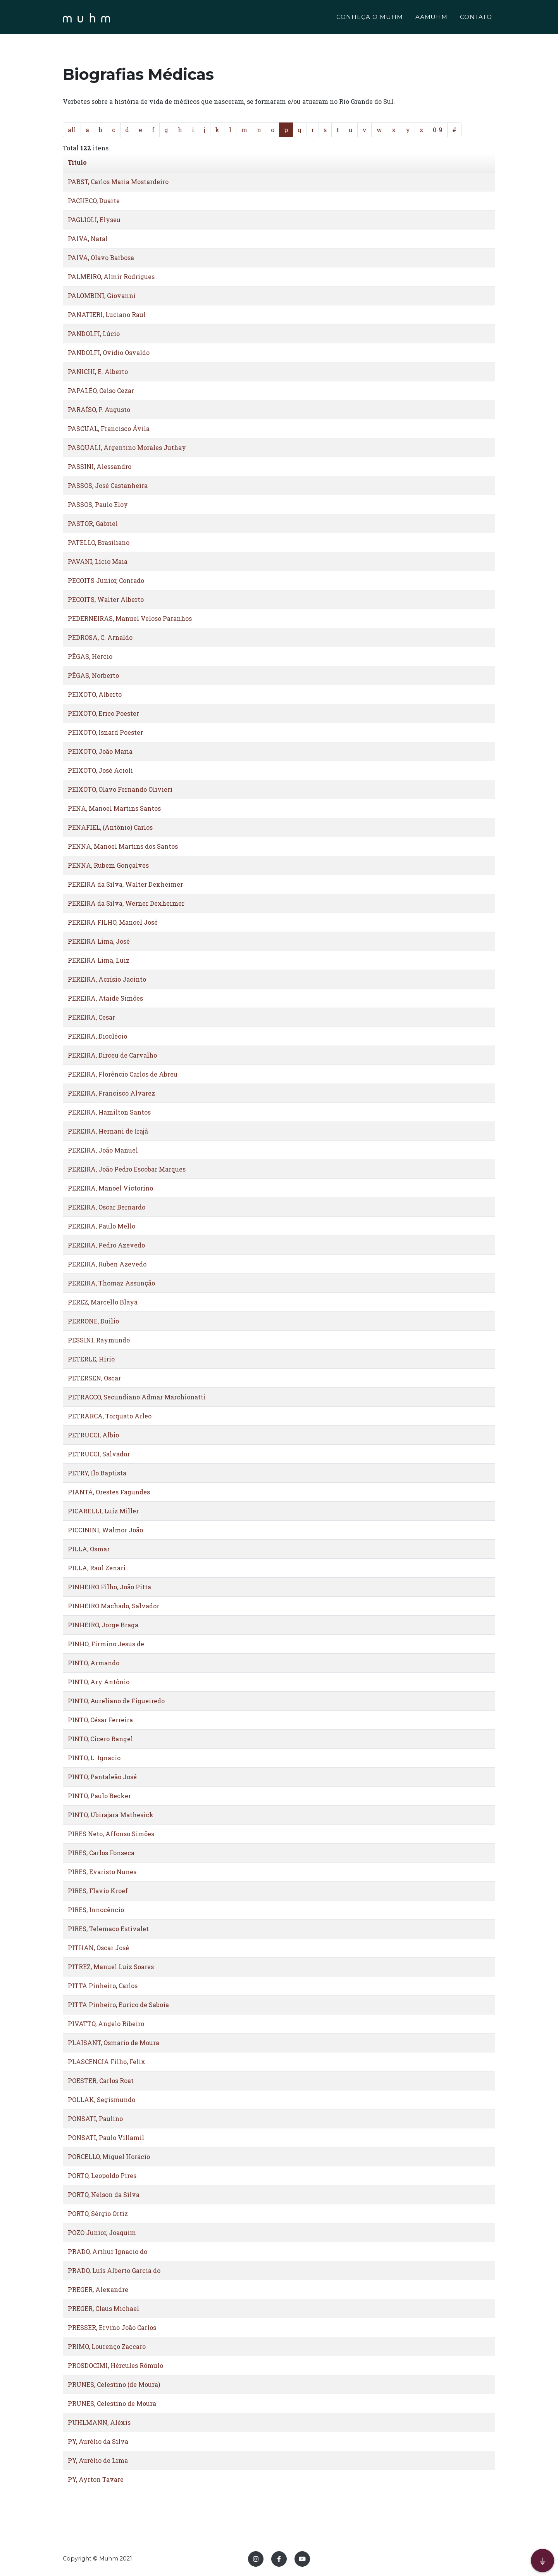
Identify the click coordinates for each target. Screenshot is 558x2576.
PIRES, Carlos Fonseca (101, 1853)
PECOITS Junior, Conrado (106, 580)
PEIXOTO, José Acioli (100, 770)
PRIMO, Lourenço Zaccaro (107, 2346)
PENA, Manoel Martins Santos (114, 808)
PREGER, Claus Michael (103, 2308)
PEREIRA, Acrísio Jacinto (107, 979)
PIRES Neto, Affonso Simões (111, 1834)
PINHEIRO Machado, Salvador (113, 1606)
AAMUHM (431, 18)
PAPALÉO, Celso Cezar (101, 390)
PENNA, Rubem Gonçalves (108, 865)
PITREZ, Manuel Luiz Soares (111, 1967)
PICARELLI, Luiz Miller (103, 1511)
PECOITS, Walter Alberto (106, 599)
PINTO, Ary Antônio (98, 1682)
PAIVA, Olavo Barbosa (101, 257)
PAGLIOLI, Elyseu (94, 219)
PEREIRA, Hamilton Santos (109, 1112)
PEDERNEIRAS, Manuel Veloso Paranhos (130, 618)
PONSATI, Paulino (95, 2118)
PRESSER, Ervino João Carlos (112, 2327)
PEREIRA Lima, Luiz (98, 960)
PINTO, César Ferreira (100, 1720)
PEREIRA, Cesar (91, 1017)
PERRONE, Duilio (93, 1321)
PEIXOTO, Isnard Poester (105, 732)
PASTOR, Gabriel (93, 523)
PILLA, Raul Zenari (97, 1568)
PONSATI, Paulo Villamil (106, 2137)
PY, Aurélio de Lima (98, 2460)
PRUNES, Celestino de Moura (112, 2403)
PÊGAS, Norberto (93, 675)
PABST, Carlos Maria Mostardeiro (118, 181)
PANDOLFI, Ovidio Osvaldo (109, 352)
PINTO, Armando (93, 1663)
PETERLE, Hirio (91, 1359)
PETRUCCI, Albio (93, 1435)
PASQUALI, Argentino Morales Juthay (127, 447)
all (72, 130)
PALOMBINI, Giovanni (102, 295)
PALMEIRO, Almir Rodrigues (111, 276)
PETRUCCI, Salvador (99, 1454)
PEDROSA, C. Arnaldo (100, 637)
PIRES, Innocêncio (96, 1910)
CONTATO (476, 18)
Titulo (77, 162)
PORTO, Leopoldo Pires (102, 2175)
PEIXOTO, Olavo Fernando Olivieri (120, 789)
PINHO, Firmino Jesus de (106, 1644)
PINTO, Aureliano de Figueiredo (116, 1701)
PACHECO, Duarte (94, 200)
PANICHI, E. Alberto (98, 371)
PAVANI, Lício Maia (97, 561)
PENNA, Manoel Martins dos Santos (123, 846)
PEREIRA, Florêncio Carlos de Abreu (122, 1074)
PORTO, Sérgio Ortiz (98, 2213)
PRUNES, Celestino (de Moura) (114, 2384)
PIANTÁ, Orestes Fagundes (109, 1492)
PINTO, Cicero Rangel (100, 1739)
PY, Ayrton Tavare (96, 2479)
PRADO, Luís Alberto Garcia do (114, 2270)
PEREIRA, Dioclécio (97, 1036)
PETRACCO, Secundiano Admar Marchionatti (137, 1397)
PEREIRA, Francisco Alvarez (111, 1093)
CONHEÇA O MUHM (369, 18)
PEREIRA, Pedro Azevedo (106, 1245)
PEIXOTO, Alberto (95, 694)
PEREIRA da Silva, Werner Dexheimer (126, 903)
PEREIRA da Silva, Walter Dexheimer (125, 884)
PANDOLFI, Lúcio (94, 333)
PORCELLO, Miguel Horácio (109, 2156)
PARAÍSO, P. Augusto (99, 409)
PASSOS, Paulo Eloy (98, 504)
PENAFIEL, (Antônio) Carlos (110, 827)
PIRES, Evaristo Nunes (102, 1872)
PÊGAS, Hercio (90, 656)
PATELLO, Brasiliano (98, 542)
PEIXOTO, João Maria (100, 751)
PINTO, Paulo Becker (99, 1796)
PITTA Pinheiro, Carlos (103, 1986)
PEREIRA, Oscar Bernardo (106, 1207)
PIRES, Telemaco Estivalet (108, 1929)
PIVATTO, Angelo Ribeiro (106, 2023)
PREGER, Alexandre (98, 2289)
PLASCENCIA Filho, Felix (106, 2061)
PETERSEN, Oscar (94, 1378)
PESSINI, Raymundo (99, 1340)
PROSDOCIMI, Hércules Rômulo (115, 2365)
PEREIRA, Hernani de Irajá (108, 1131)
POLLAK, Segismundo (101, 2099)
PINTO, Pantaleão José (102, 1777)
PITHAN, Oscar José (98, 1948)
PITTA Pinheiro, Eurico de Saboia (118, 2004)
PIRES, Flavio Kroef (98, 1891)
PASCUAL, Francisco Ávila (109, 428)
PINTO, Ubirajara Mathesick (110, 1815)
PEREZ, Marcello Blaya (103, 1302)
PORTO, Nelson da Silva (104, 2194)
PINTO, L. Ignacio (94, 1758)
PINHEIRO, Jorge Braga (103, 1625)
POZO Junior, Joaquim (102, 2232)
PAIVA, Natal (88, 238)
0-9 (438, 130)
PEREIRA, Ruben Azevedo (107, 1264)
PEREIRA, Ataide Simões (105, 998)
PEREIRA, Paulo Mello (101, 1226)
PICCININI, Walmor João (105, 1530)
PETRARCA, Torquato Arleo (110, 1416)
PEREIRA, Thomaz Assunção (111, 1283)
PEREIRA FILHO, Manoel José (113, 922)
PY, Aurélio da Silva (98, 2441)
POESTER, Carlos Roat (101, 2080)
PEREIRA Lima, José (99, 941)
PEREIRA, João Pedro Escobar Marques (127, 1169)
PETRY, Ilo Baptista (97, 1473)
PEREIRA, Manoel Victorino (110, 1188)
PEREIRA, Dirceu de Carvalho (112, 1055)
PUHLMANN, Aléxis (99, 2422)
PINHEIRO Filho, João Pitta (109, 1587)
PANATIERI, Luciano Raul (107, 314)
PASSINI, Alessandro (99, 466)
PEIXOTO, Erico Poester (103, 713)
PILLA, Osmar (89, 1549)
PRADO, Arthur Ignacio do (107, 2251)
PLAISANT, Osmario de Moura (113, 2042)
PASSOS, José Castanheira (108, 485)
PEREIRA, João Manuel (103, 1150)
